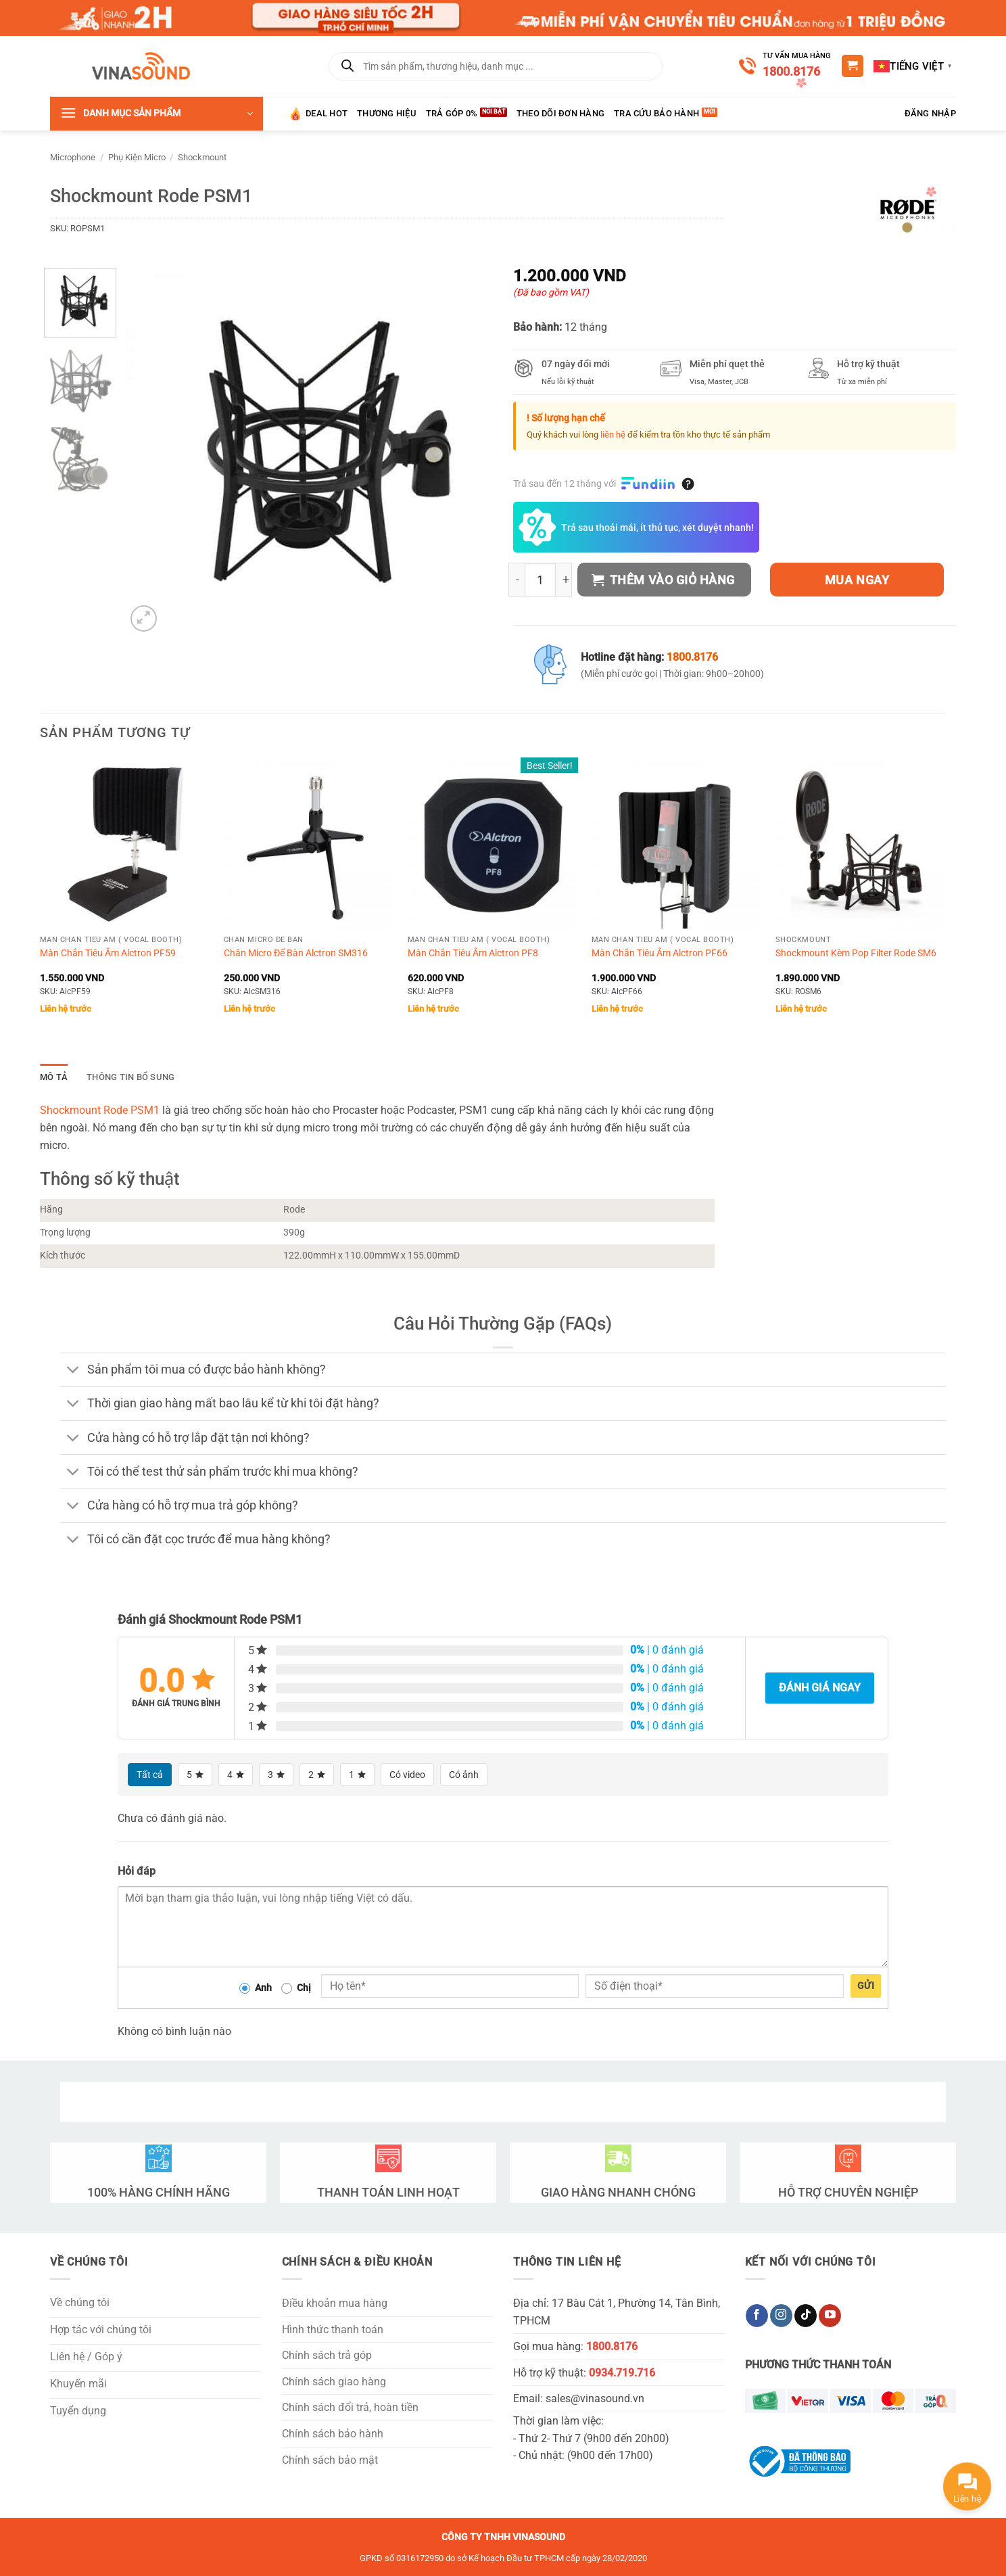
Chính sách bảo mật (330, 2460)
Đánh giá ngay (820, 1687)
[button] (852, 66)
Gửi (865, 1985)
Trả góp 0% (452, 113)
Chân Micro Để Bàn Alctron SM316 (296, 953)
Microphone (72, 157)
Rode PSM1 (131, 1110)
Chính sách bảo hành (332, 2433)
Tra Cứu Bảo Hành (656, 113)
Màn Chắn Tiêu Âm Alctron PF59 (108, 953)
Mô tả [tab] (54, 1077)
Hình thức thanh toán (332, 2329)
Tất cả (150, 1774)
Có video (407, 1774)
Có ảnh (464, 1774)
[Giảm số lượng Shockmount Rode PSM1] (516, 579)
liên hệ (612, 434)
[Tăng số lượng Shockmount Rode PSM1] (564, 579)
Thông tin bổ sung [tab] (130, 1077)
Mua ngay (857, 580)
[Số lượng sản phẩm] (540, 579)
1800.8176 (791, 71)
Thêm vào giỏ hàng (663, 580)
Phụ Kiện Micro (137, 157)
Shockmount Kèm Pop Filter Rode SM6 (855, 953)
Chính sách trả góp (327, 2355)
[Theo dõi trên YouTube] (830, 2315)
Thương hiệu (386, 113)
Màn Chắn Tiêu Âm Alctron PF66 (659, 953)
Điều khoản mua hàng (334, 2303)
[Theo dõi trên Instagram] (781, 2315)
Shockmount (202, 157)
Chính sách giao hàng (334, 2381)
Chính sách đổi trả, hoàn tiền (350, 2407)
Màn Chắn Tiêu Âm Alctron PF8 (473, 953)
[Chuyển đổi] (73, 1371)
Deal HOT (318, 113)
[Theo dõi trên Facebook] (757, 2315)
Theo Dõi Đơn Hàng (560, 113)
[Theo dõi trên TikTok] (805, 2315)
